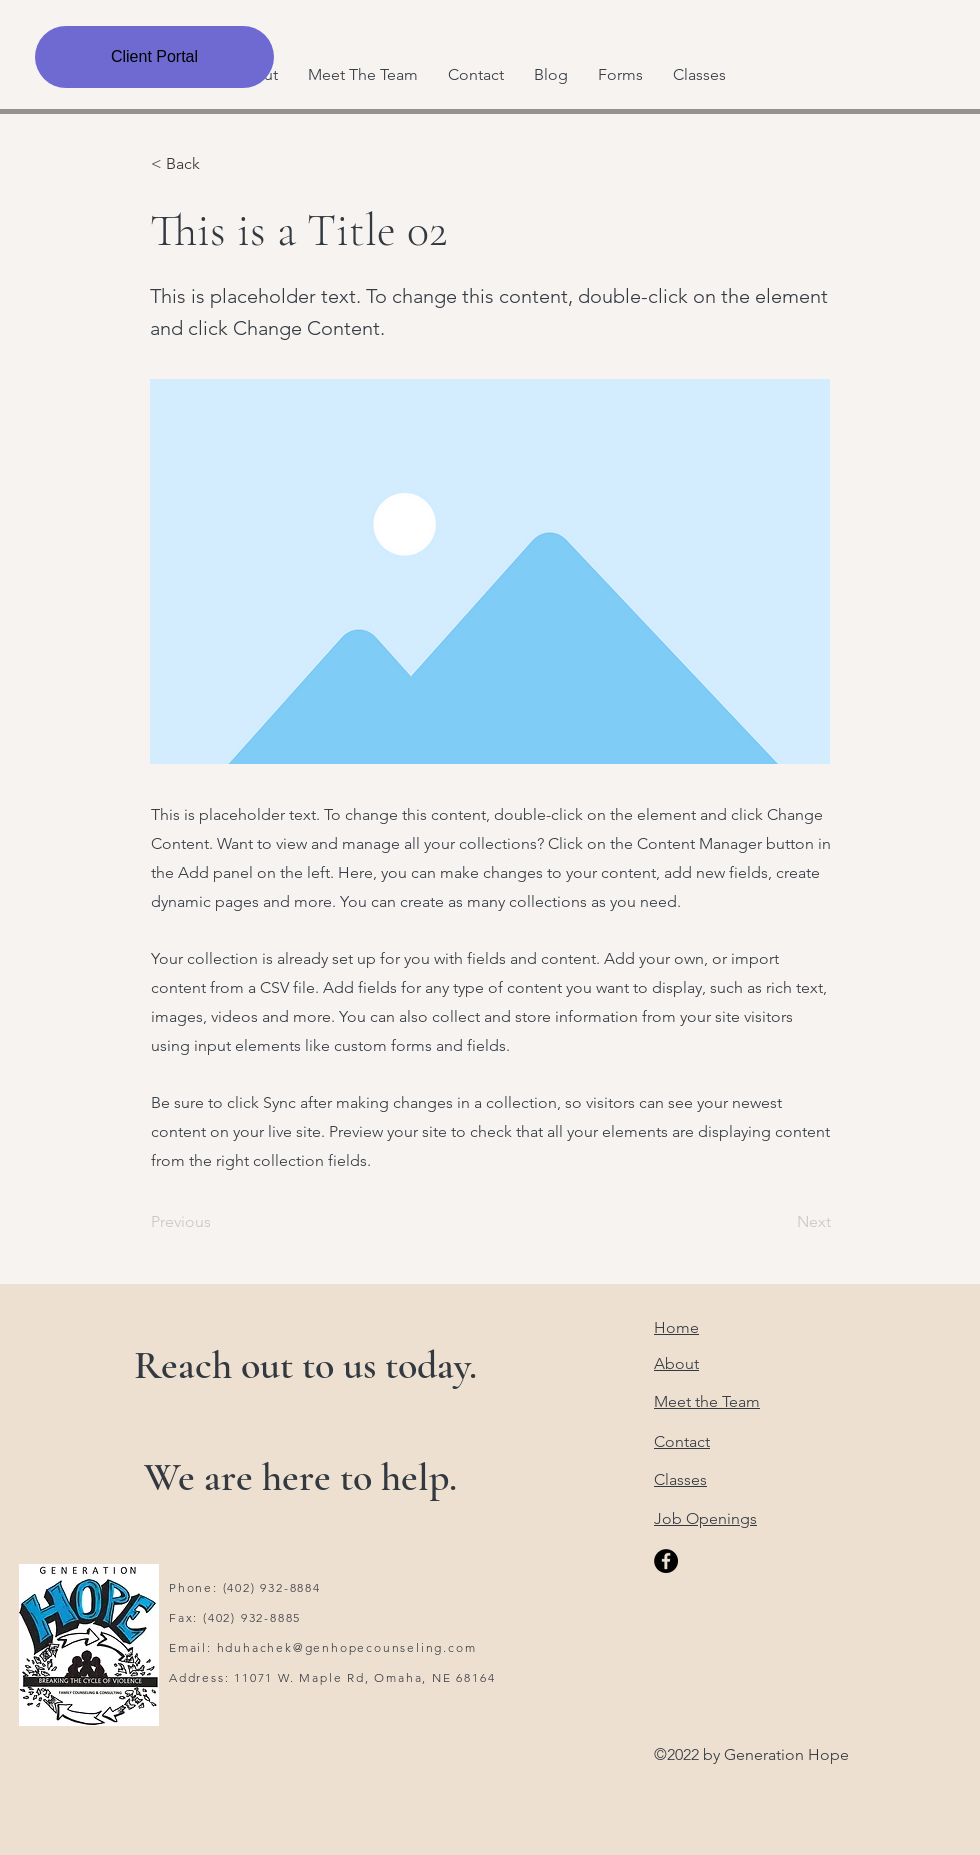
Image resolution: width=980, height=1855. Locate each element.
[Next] (781, 1222)
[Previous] (217, 1222)
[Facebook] (666, 1561)
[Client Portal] (154, 57)
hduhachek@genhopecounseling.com (347, 1647)
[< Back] (217, 164)
